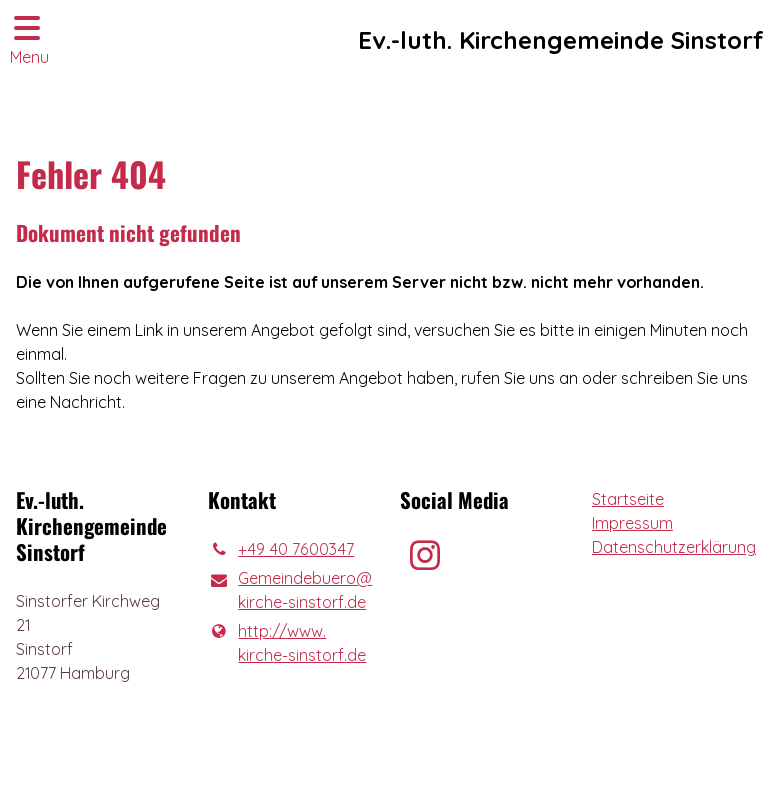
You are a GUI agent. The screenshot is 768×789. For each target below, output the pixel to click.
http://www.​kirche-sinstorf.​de (287, 643)
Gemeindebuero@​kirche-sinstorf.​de (288, 591)
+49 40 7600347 (281, 549)
